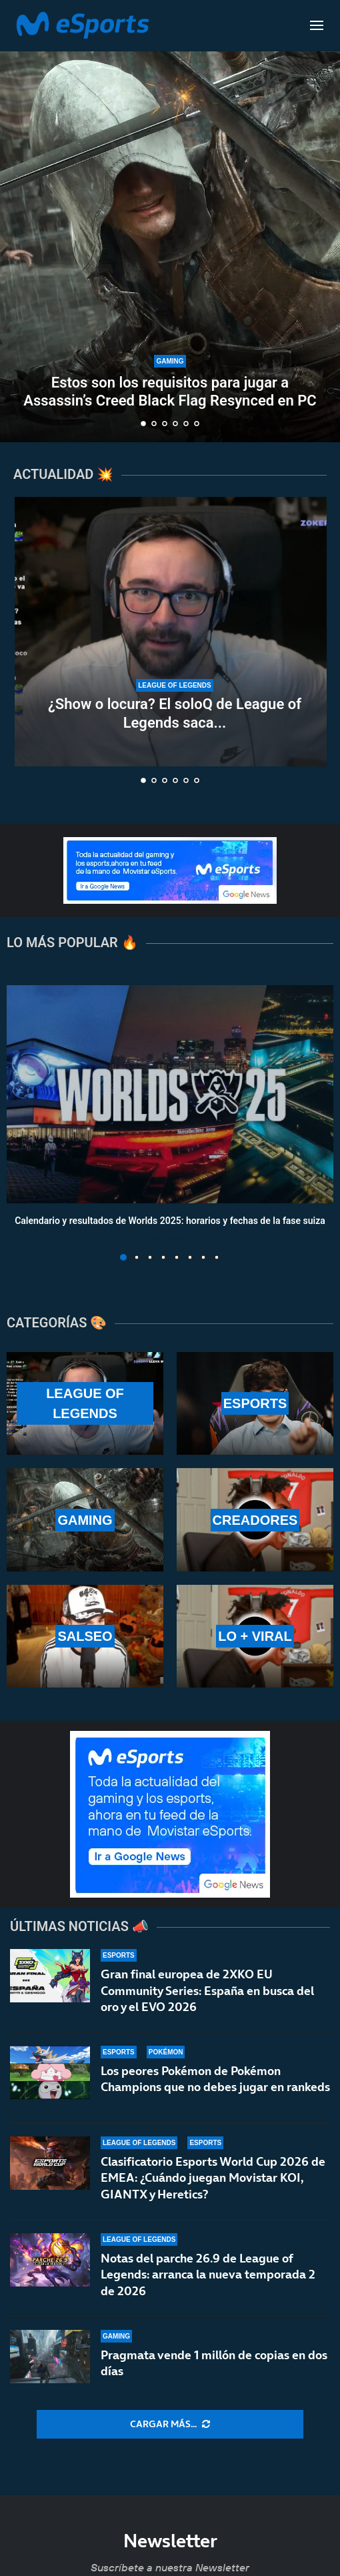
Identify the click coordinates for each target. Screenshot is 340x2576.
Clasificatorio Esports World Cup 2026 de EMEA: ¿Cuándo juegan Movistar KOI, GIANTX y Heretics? (213, 2177)
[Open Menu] (316, 25)
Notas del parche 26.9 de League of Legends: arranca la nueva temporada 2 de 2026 (208, 2274)
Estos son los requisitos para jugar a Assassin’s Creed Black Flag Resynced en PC (169, 391)
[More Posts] (170, 2424)
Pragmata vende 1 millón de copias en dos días (214, 2365)
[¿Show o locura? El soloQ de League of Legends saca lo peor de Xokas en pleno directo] (175, 631)
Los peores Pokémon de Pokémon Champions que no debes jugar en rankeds (215, 2078)
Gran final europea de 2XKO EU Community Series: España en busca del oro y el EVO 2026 (207, 1990)
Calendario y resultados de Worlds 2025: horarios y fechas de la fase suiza (170, 1220)
